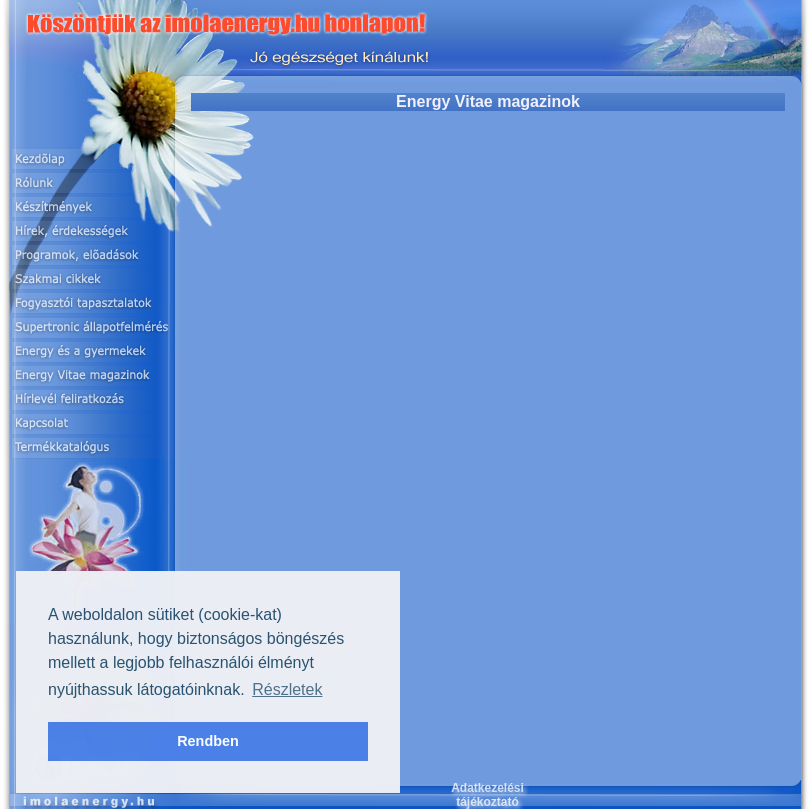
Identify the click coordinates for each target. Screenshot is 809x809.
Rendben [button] (208, 741)
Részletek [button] (287, 689)
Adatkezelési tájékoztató (487, 795)
